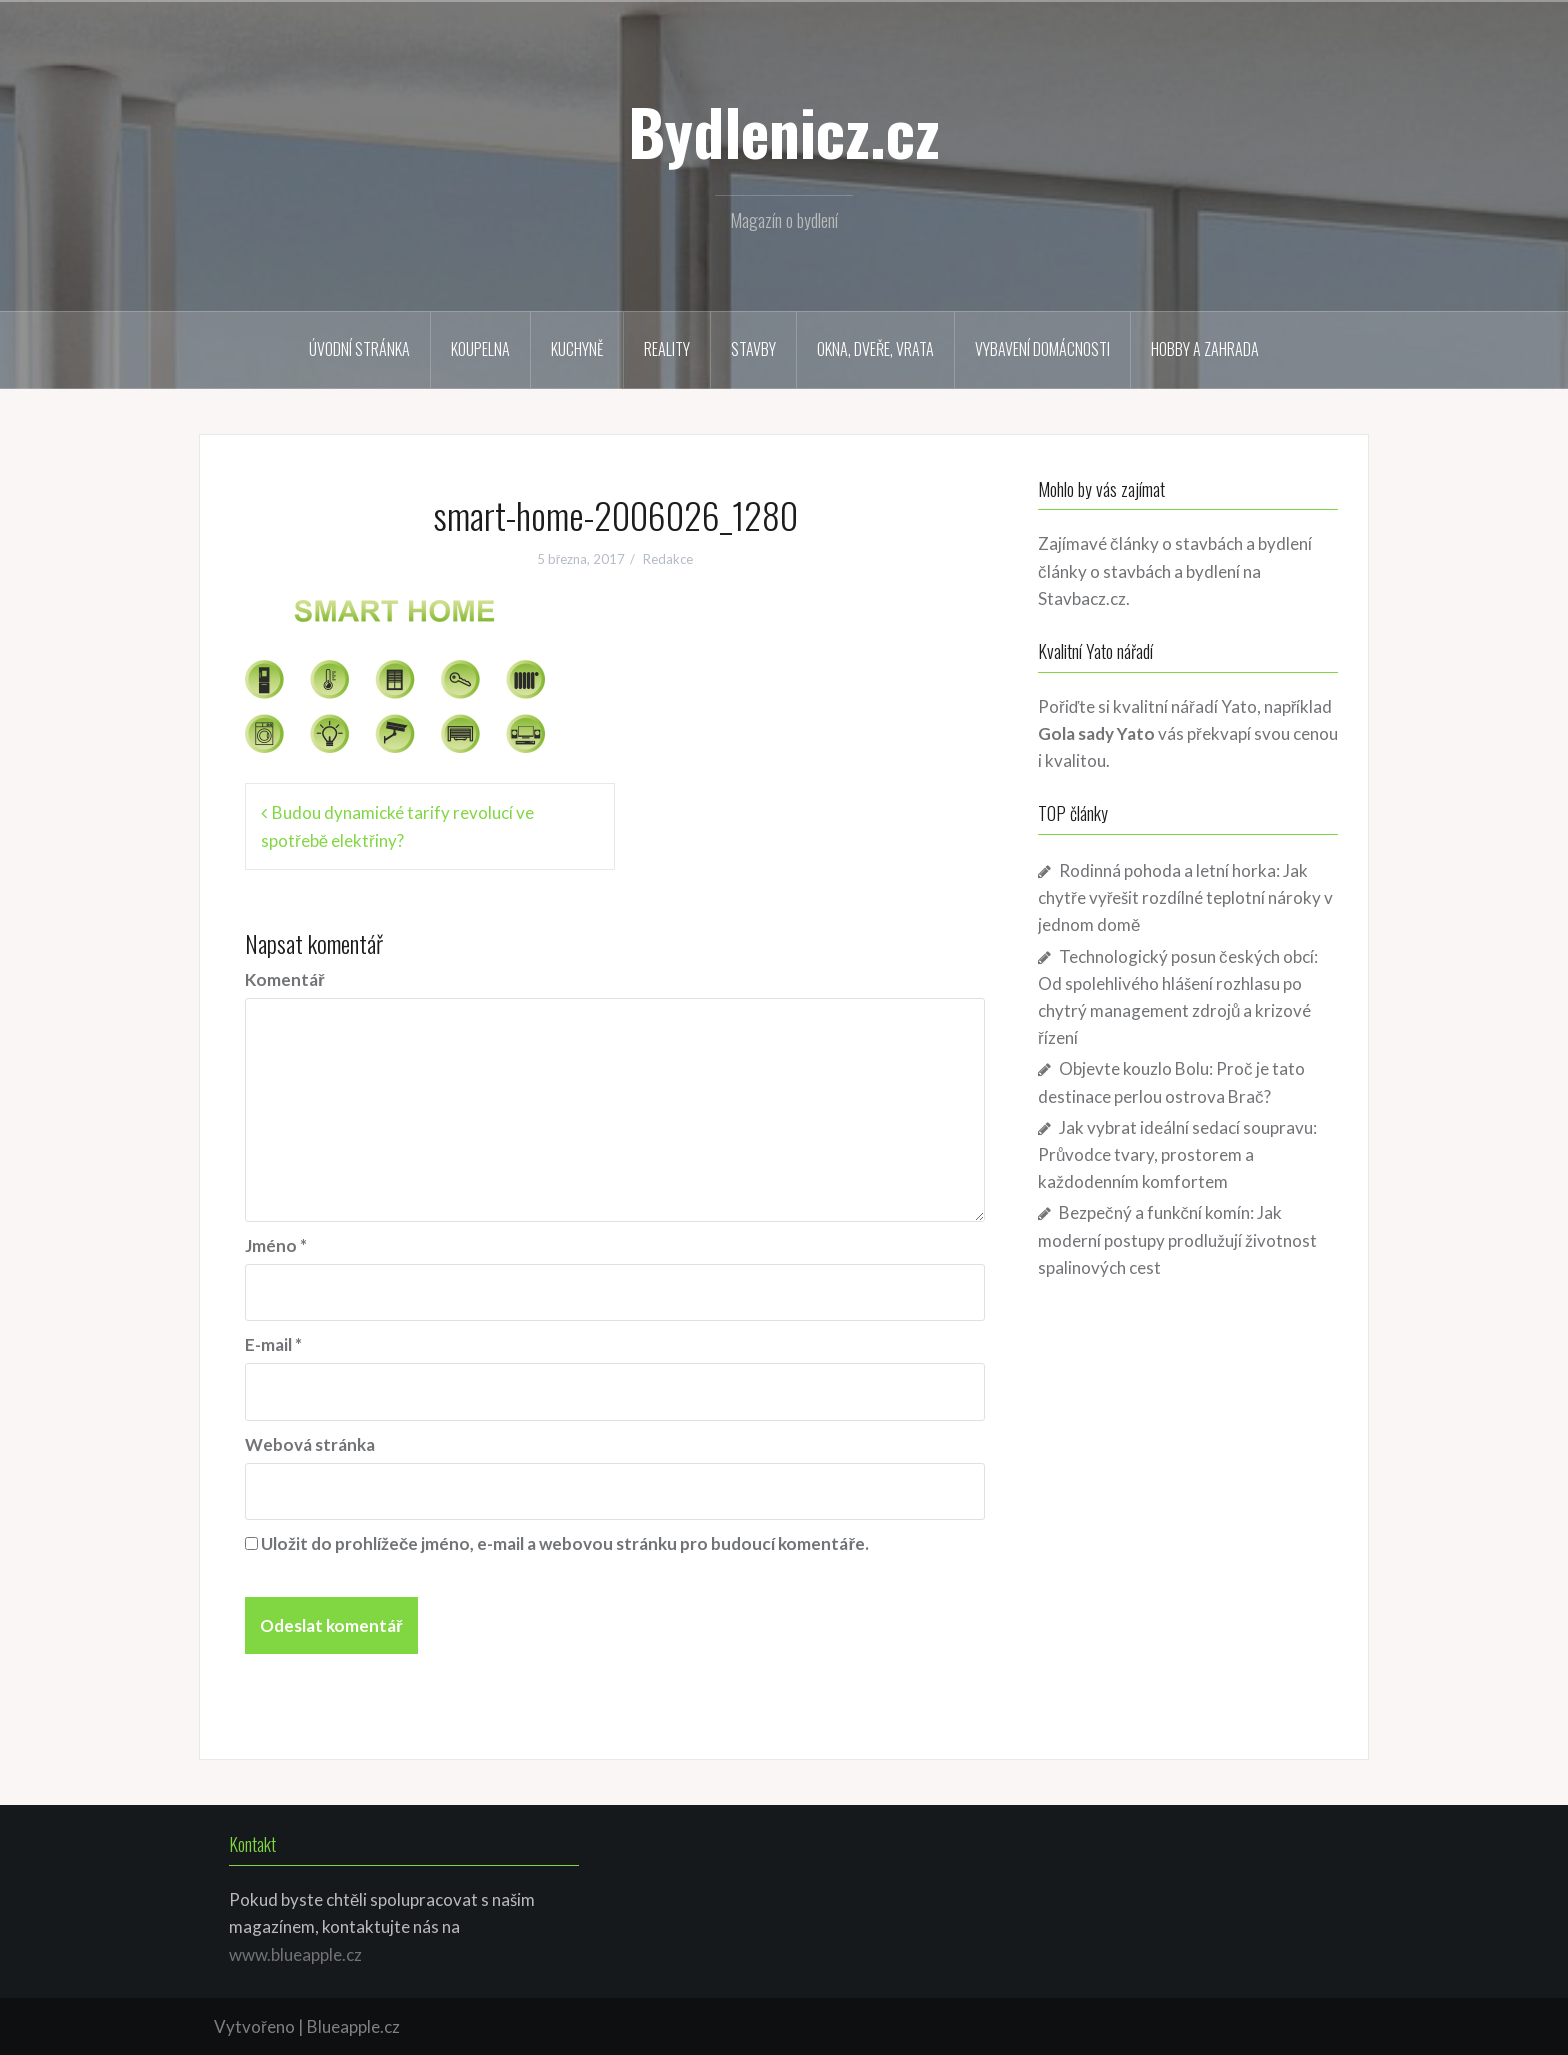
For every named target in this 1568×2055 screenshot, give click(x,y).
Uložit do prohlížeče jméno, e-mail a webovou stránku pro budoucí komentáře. (565, 1543)
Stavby (753, 349)
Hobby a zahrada (1205, 349)
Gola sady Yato (1096, 733)
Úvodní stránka (359, 349)
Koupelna (480, 349)
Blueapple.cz (353, 2026)
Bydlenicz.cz (784, 131)
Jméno (276, 1245)
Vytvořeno (254, 2026)
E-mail (273, 1344)
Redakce (668, 559)
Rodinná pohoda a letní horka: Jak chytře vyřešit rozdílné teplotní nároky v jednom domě (1185, 897)
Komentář (285, 979)
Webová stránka (310, 1444)
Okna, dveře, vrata (875, 349)
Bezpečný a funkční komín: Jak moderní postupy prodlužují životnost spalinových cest (1177, 1239)
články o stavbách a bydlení (1139, 571)
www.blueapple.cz (295, 1954)
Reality (667, 349)
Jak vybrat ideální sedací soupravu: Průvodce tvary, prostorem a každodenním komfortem (1177, 1154)
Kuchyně (577, 349)
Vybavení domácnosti (1042, 349)
